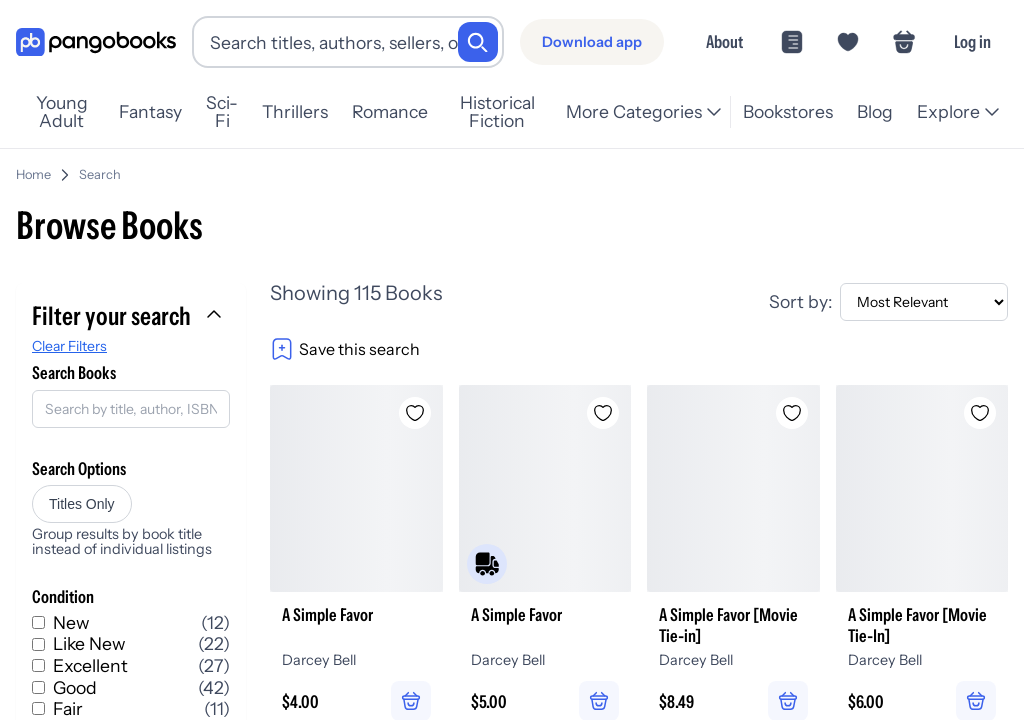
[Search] (478, 42)
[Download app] (592, 42)
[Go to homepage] (96, 42)
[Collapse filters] (216, 308)
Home (33, 166)
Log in (972, 41)
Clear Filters (69, 338)
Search (100, 166)
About (724, 41)
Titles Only (82, 496)
